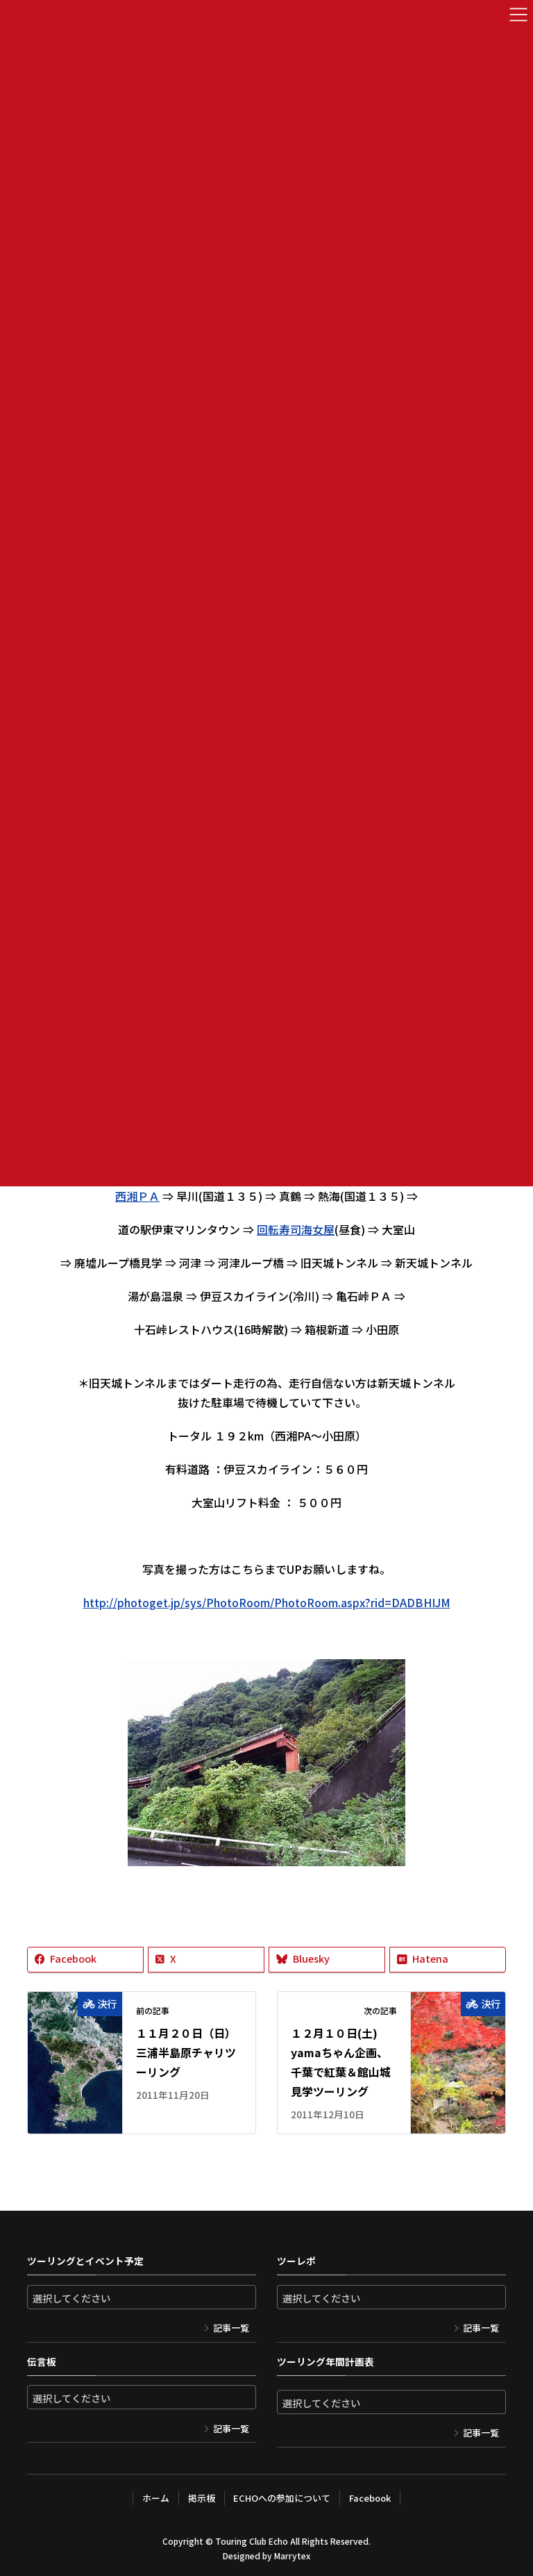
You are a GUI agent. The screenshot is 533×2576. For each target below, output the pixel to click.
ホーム (155, 2497)
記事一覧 (231, 2327)
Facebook (370, 2497)
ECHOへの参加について (281, 2497)
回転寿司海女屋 (296, 1229)
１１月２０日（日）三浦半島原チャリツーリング (186, 2052)
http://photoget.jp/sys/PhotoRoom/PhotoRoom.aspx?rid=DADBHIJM (266, 1602)
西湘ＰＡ (137, 1196)
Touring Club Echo (251, 2541)
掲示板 (201, 2497)
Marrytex (292, 2555)
